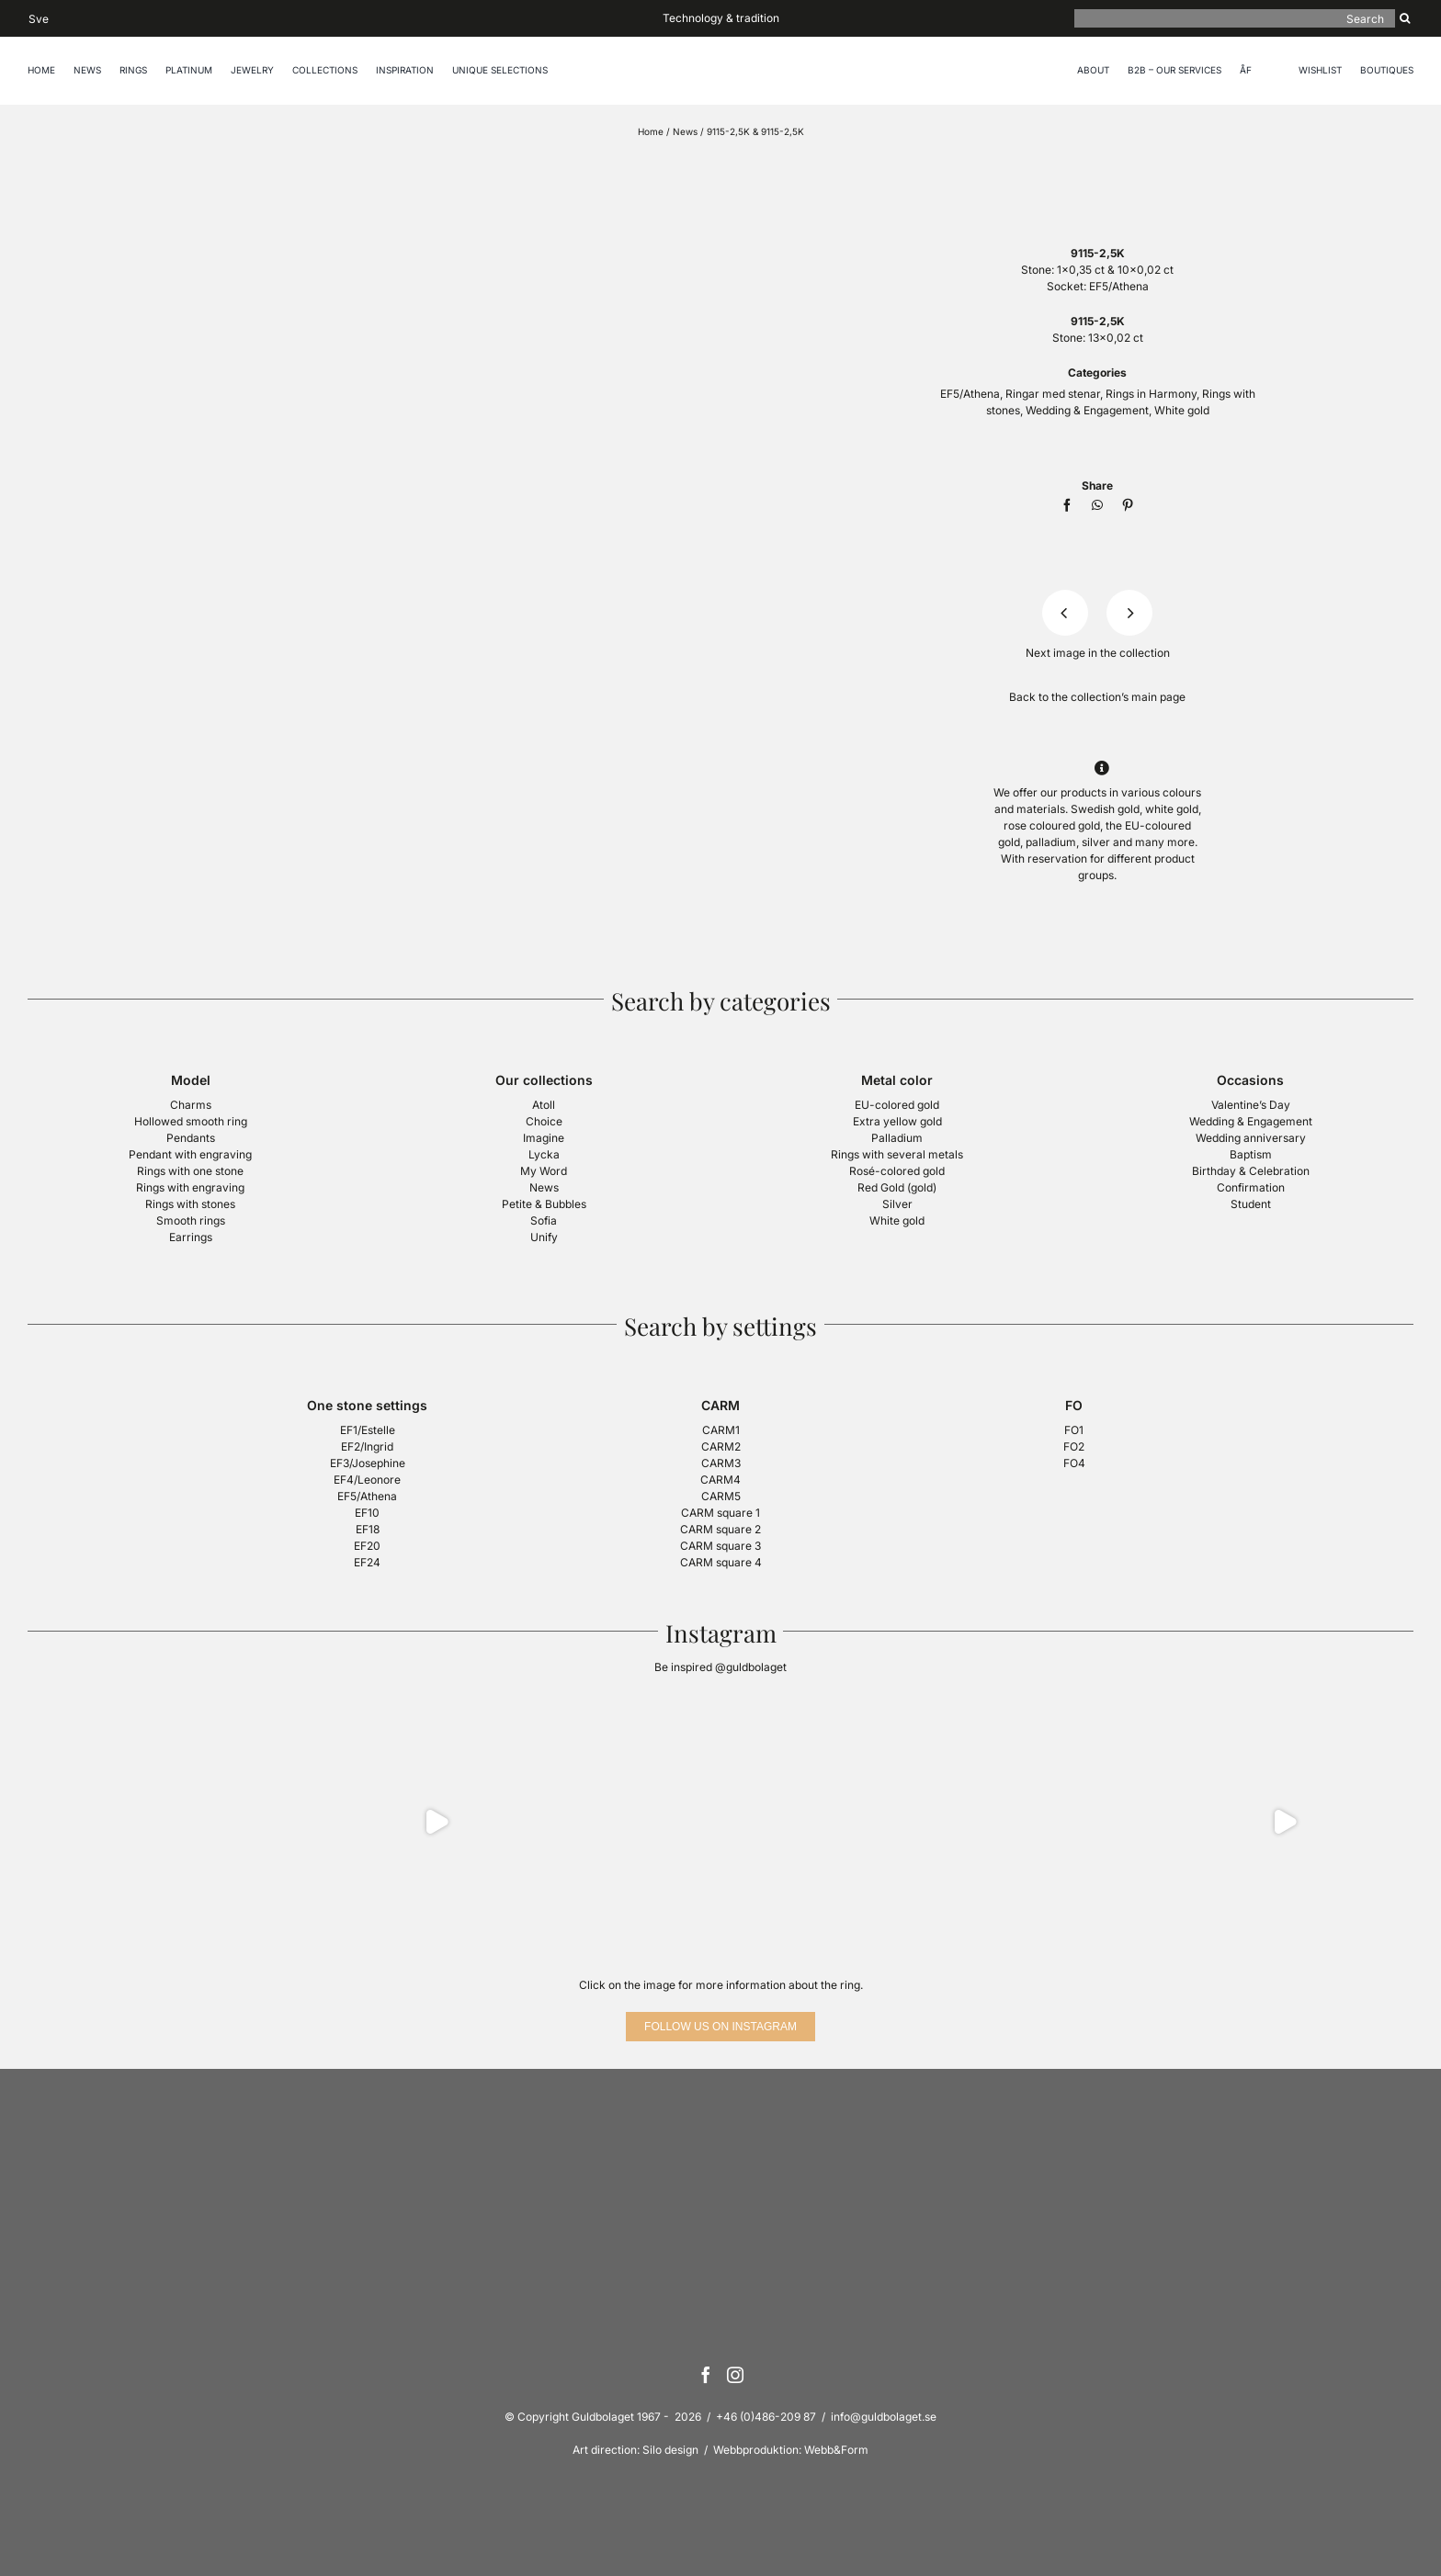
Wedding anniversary (1251, 1138)
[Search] (1235, 18)
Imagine (543, 1138)
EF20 (367, 1546)
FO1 (1074, 1430)
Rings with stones (190, 1204)
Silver (897, 1204)
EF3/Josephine (367, 1463)
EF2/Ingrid (367, 1446)
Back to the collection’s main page (1097, 697)
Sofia (543, 1220)
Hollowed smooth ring (190, 1121)
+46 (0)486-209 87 (766, 2416)
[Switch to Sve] (38, 18)
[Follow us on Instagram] (720, 2026)
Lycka (544, 1154)
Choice (544, 1121)
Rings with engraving (190, 1187)
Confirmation (1251, 1187)
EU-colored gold (897, 1105)
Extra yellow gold (897, 1121)
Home (651, 131)
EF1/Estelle (367, 1430)
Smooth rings (190, 1220)
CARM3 (721, 1463)
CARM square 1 (720, 1513)
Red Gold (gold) (896, 1187)
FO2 (1073, 1446)
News (685, 131)
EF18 (368, 1529)
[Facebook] (1067, 505)
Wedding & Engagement (1087, 410)
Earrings (190, 1237)
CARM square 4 (721, 1562)
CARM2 (721, 1446)
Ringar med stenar (1052, 394)
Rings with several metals (897, 1154)
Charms (190, 1105)
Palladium (897, 1138)
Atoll (543, 1105)
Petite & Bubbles (544, 1204)
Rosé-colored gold (897, 1171)
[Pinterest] (1127, 505)
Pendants (190, 1138)
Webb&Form (836, 2450)
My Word (543, 1171)
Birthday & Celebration (1251, 1171)
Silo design (670, 2450)
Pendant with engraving (190, 1154)
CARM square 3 (720, 1546)
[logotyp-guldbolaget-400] (1097, 163)
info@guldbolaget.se (883, 2416)
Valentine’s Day (1250, 1105)
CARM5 (721, 1496)
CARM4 (720, 1479)
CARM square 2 (720, 1529)
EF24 (367, 1562)
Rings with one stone (190, 1171)
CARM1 (721, 1430)
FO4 (1074, 1463)
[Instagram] (735, 2375)
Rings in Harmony (1151, 394)
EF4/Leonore (367, 1479)
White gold (1181, 410)
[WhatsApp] (1097, 505)
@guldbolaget (751, 1667)
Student (1251, 1204)
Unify (544, 1237)
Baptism (1251, 1154)
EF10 (367, 1513)
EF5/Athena (1119, 286)
